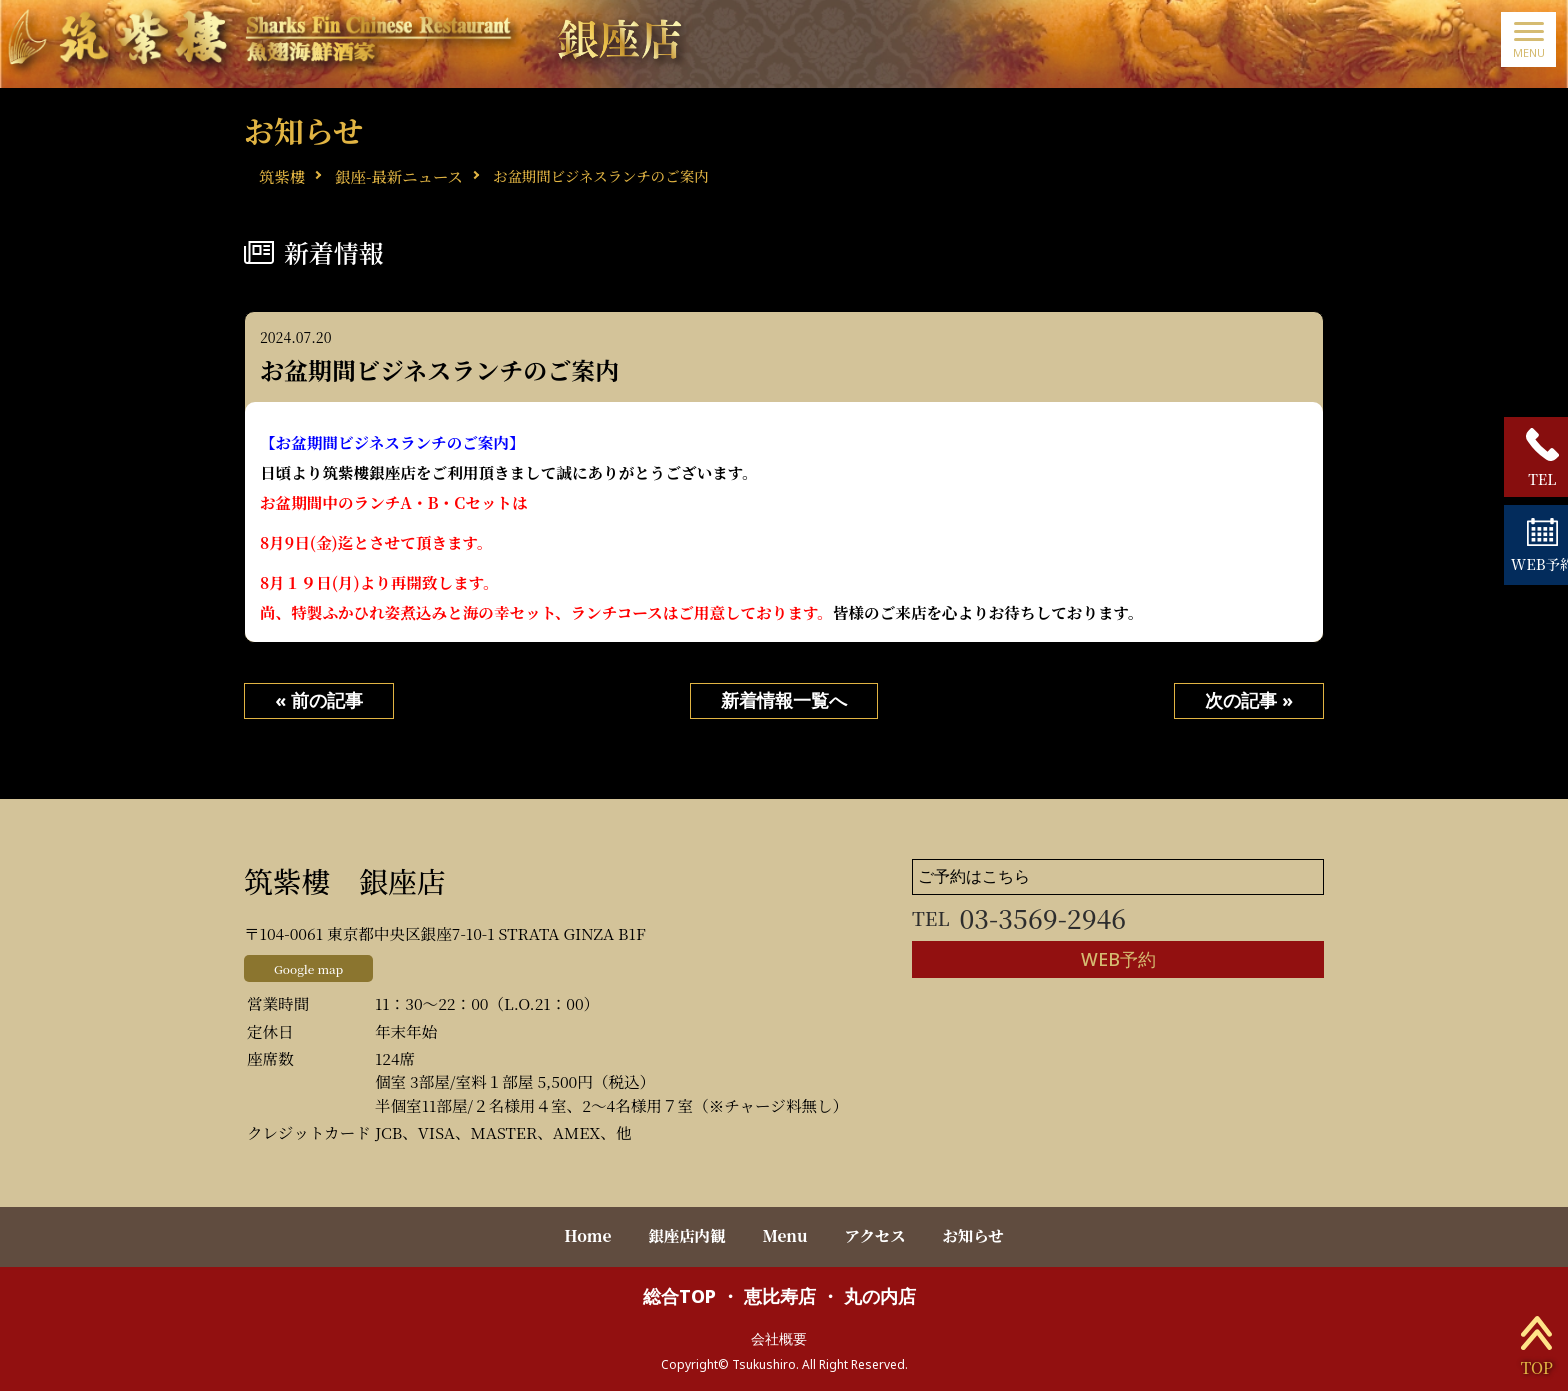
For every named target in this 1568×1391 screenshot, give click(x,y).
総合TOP (679, 1294)
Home (580, 1236)
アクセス (879, 1236)
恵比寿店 (780, 1294)
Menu (785, 1236)
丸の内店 (880, 1294)
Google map (309, 968)
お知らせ (981, 1236)
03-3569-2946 (1020, 918)
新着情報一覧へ (784, 702)
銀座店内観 (683, 1236)
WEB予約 (1118, 960)
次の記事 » (1249, 702)
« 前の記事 (319, 702)
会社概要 (779, 1335)
